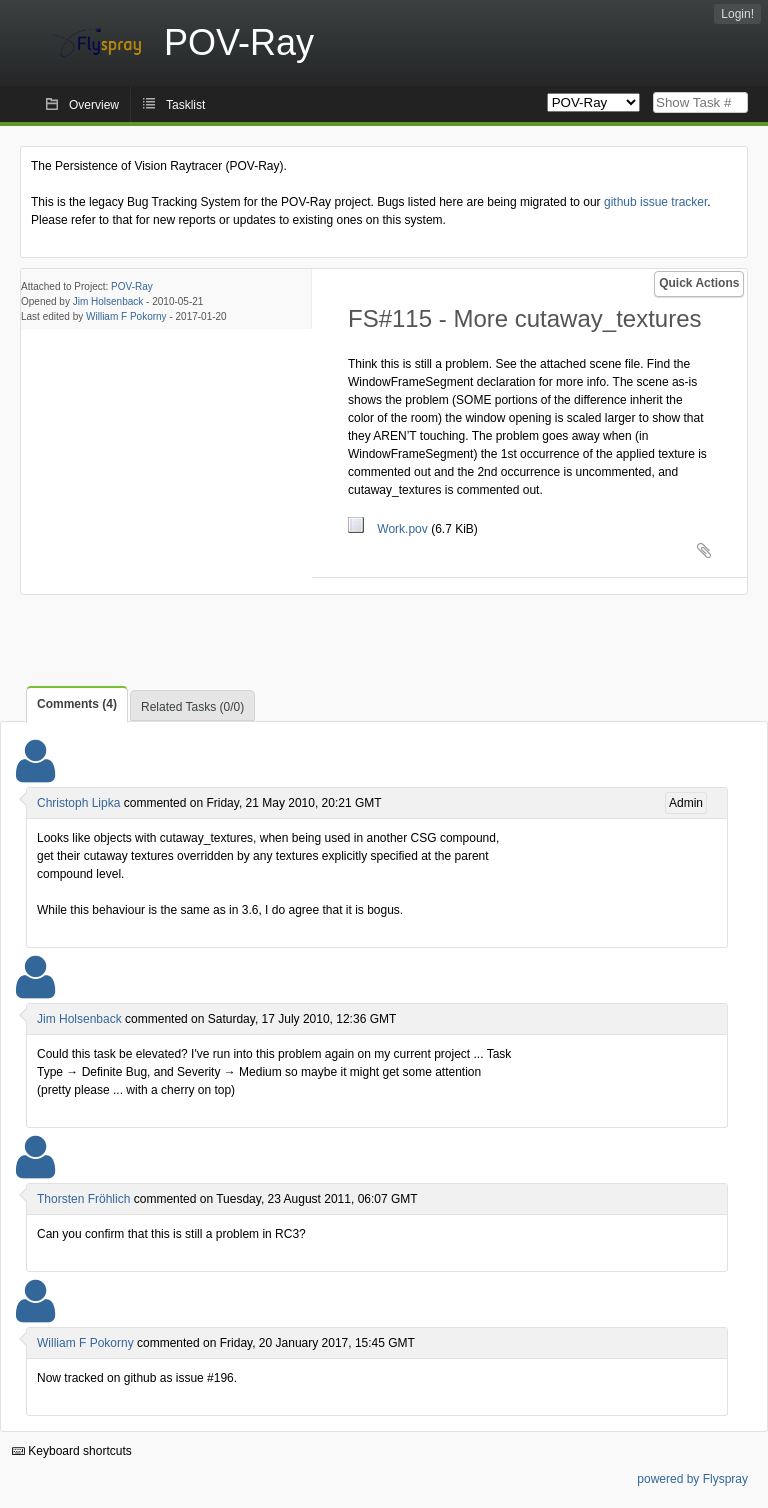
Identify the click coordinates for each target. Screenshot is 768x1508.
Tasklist (185, 105)
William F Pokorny (126, 316)
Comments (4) (77, 704)
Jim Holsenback (108, 301)
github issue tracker (655, 202)
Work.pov (389, 529)
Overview (94, 105)
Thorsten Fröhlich (83, 1199)
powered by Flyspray (692, 1479)
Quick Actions (699, 283)
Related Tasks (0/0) (192, 707)
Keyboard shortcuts (72, 1451)
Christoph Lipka (78, 803)
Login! (737, 14)
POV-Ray (132, 286)
